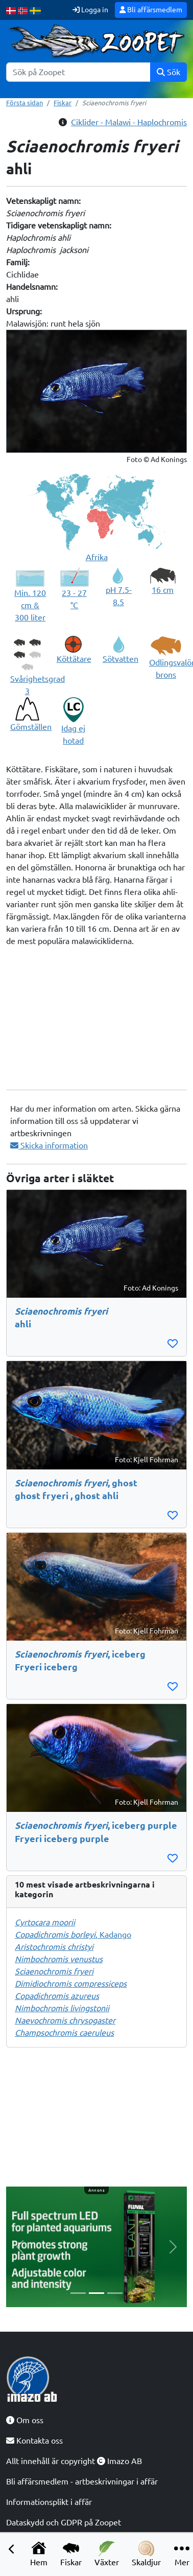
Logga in (90, 10)
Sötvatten (120, 658)
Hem (38, 2554)
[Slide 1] (78, 2293)
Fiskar (71, 2554)
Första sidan (24, 102)
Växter (106, 2554)
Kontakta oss (34, 2440)
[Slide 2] (96, 2293)
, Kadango (73, 1934)
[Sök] (78, 72)
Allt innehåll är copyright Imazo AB (74, 2461)
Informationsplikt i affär (49, 2501)
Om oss (24, 2420)
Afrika (97, 557)
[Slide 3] (115, 2293)
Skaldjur (146, 2554)
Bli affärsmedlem (150, 10)
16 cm (163, 589)
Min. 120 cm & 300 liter (30, 605)
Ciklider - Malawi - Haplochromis (129, 122)
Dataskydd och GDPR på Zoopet (63, 2522)
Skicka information (49, 1145)
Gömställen (31, 726)
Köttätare (74, 658)
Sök (168, 72)
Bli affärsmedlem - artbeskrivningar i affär (82, 2481)
